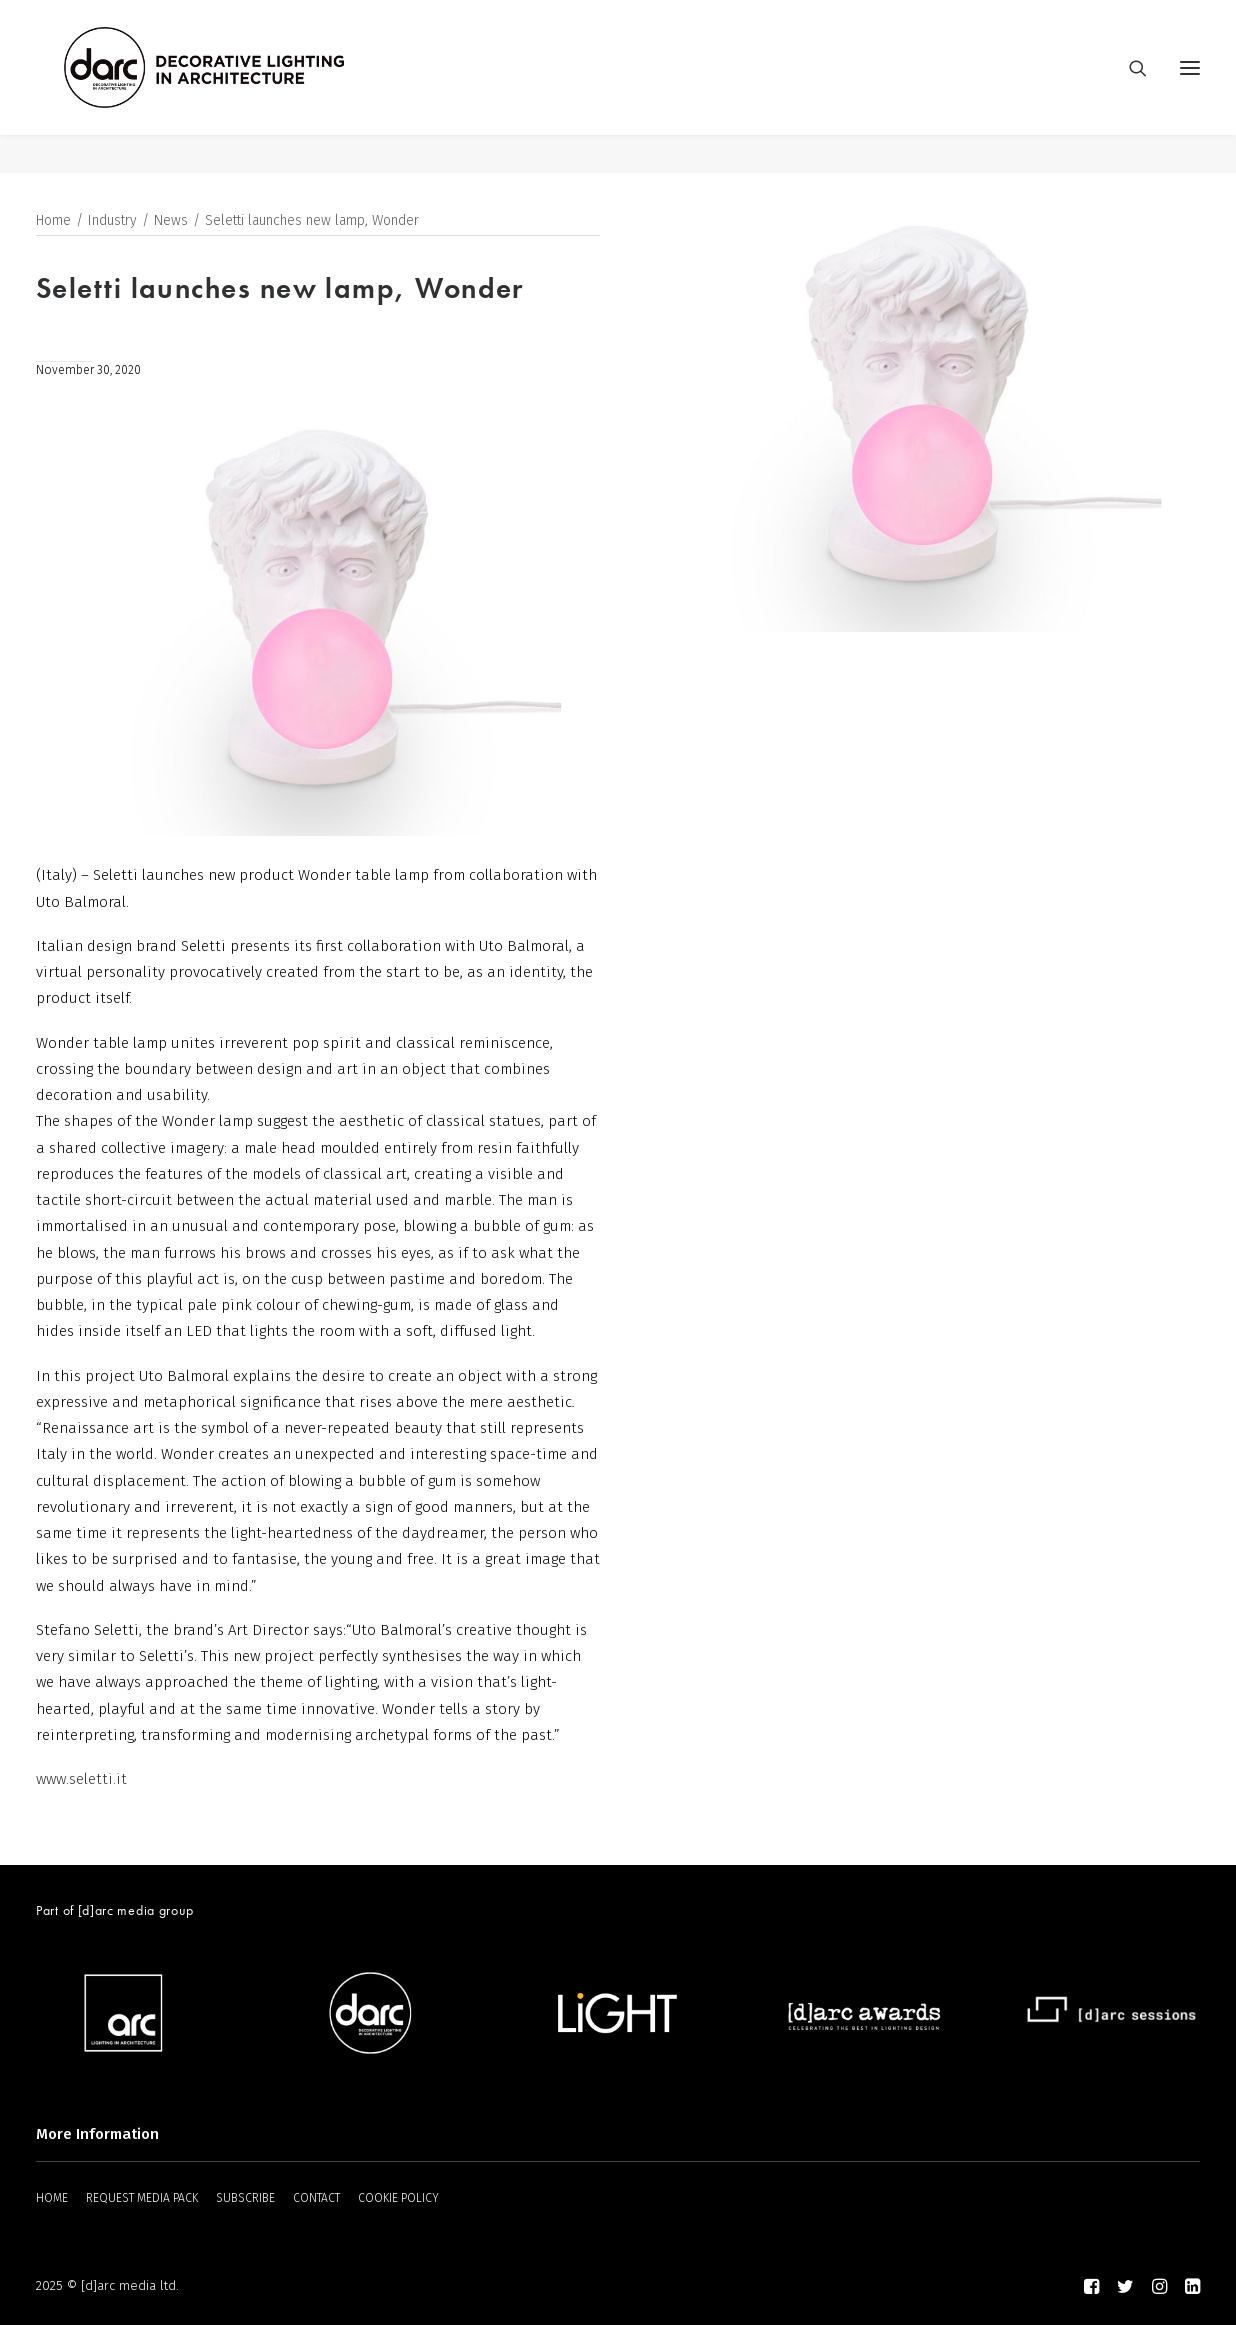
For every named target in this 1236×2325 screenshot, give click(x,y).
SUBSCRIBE (245, 2198)
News (171, 221)
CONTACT (316, 2198)
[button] (1190, 87)
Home (53, 221)
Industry (112, 221)
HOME (52, 2198)
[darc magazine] (243, 87)
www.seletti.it (81, 1779)
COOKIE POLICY (398, 2198)
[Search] (1129, 87)
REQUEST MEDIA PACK (142, 2198)
